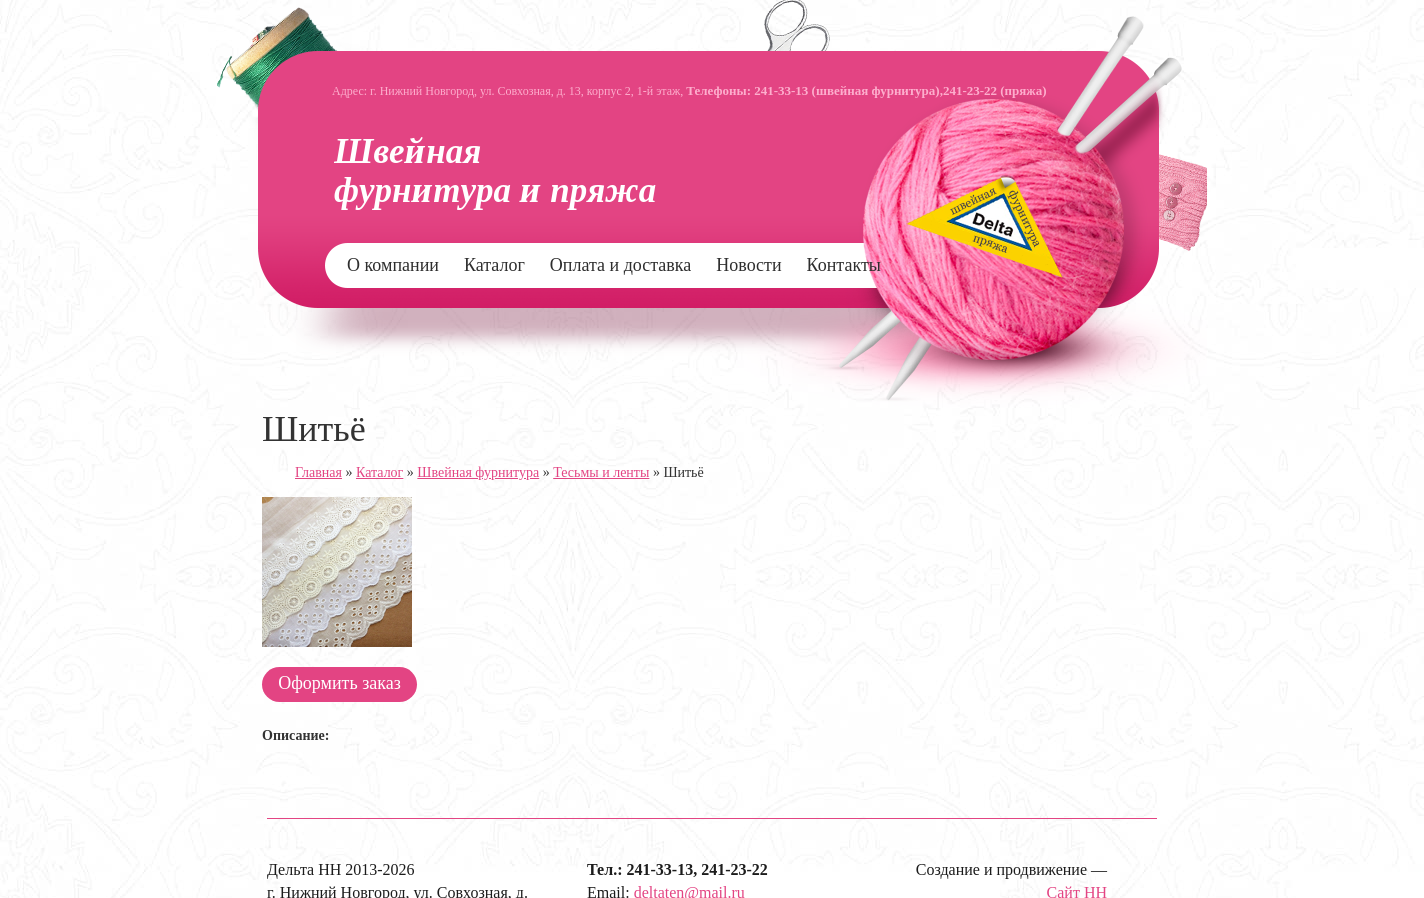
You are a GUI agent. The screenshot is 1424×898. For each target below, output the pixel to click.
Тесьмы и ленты (601, 472)
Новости (748, 265)
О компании (393, 265)
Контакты (844, 265)
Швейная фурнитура (478, 472)
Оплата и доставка (620, 265)
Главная (318, 472)
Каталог (494, 265)
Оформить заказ (339, 683)
